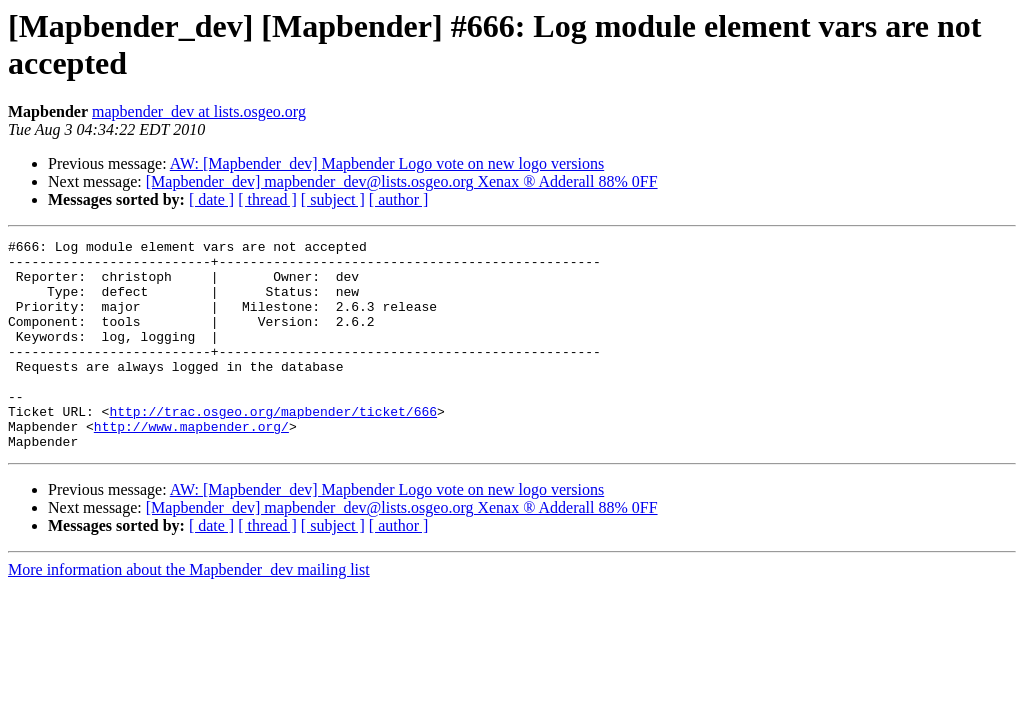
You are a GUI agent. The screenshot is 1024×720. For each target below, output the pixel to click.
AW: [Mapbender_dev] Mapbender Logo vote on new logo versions (387, 163)
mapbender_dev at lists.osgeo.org (199, 111)
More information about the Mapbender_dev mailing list (189, 611)
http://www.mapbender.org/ (191, 465)
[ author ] (399, 199)
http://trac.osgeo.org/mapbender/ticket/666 (273, 447)
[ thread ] (267, 199)
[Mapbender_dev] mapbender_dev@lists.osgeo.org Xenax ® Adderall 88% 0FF (402, 181)
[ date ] (211, 199)
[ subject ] (333, 199)
